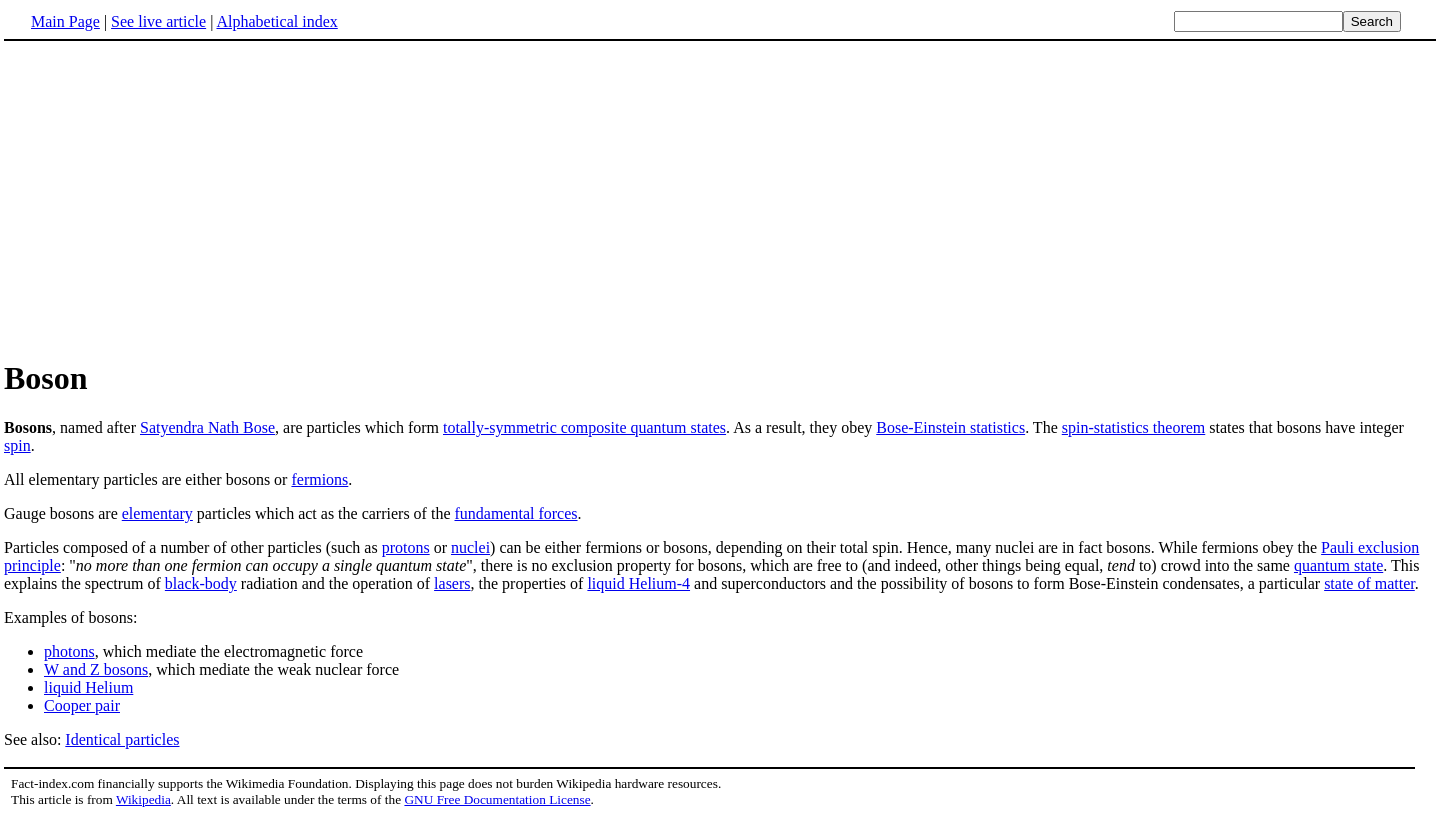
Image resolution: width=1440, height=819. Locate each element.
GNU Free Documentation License (497, 799)
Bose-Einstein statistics (950, 427)
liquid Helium (88, 687)
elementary (157, 513)
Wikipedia (143, 799)
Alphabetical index (276, 21)
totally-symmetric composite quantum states (584, 427)
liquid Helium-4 (638, 583)
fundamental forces (515, 513)
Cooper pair (82, 705)
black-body (201, 583)
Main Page (65, 21)
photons (69, 651)
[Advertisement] (172, 199)
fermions (319, 479)
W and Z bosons (96, 669)
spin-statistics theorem (1134, 427)
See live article (158, 21)
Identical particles (122, 739)
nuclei (470, 547)
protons (406, 547)
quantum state (1338, 565)
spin (17, 445)
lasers (452, 583)
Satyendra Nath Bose (207, 427)
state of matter (1369, 583)
